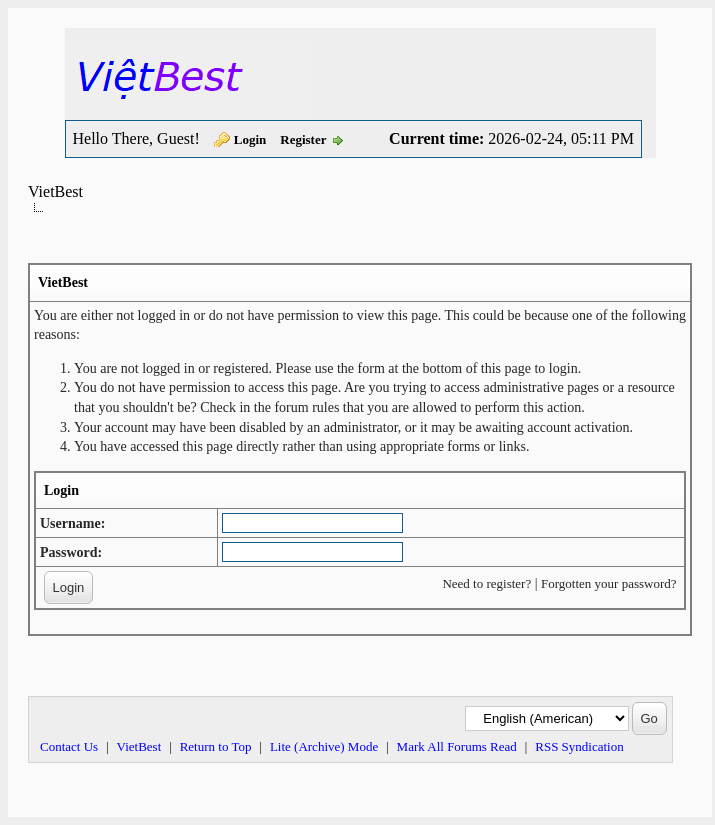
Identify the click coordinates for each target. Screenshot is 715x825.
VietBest (55, 191)
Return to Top (216, 746)
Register (303, 139)
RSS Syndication (579, 746)
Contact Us (69, 746)
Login (250, 139)
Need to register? (486, 583)
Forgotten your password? (609, 583)
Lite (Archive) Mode (324, 746)
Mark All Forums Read (457, 746)
